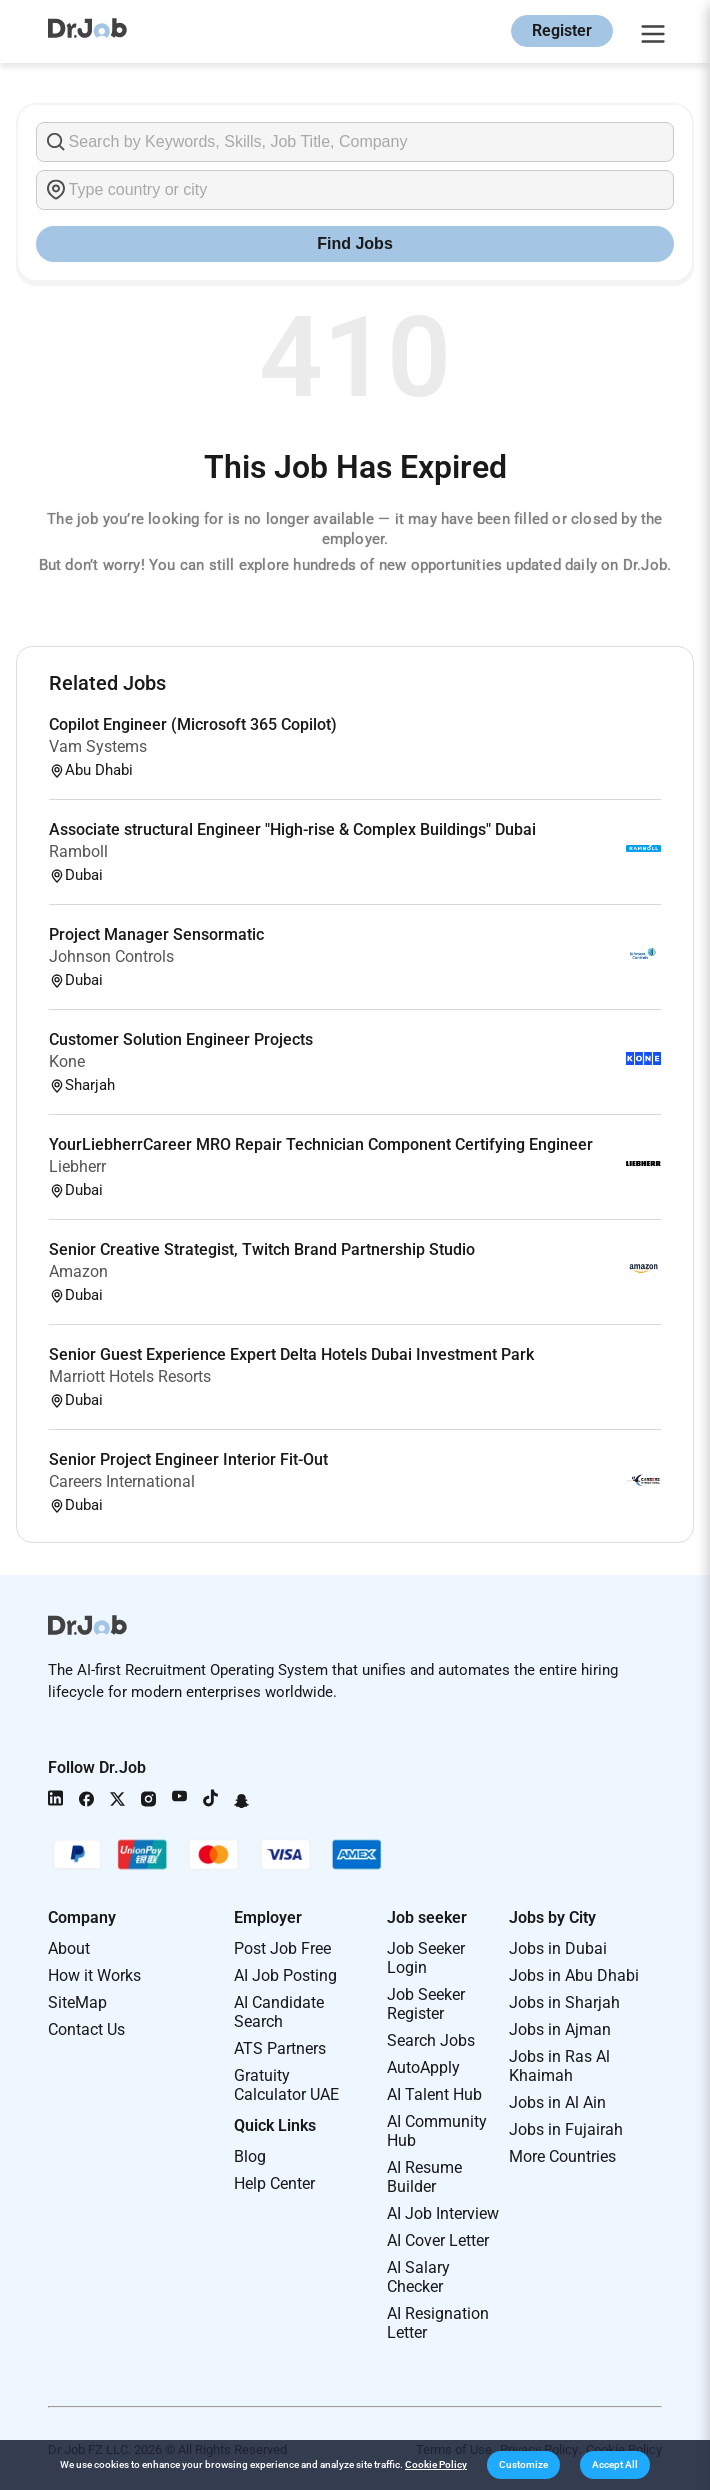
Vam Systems (98, 746)
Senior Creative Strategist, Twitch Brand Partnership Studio (262, 1249)
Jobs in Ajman (560, 2029)
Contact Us (86, 2029)
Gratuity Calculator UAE (286, 2085)
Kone (67, 1061)
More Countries (562, 2156)
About (69, 1948)
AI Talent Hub (434, 2094)
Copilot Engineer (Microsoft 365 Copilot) (193, 724)
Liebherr (77, 1166)
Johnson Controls (111, 956)
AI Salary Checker (418, 2277)
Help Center (274, 2183)
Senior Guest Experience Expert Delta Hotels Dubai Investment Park (291, 1354)
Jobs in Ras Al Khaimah (559, 2066)
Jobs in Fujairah (566, 2129)
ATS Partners (280, 2048)
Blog (250, 2156)
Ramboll (78, 851)
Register (562, 30)
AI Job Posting (285, 1975)
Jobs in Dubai (558, 1948)
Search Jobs (431, 2040)
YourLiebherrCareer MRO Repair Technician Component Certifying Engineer (321, 1144)
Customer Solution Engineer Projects (181, 1039)
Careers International (122, 1481)
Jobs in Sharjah (564, 2002)
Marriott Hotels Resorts (130, 1376)
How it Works (94, 1975)
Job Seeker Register (426, 2004)
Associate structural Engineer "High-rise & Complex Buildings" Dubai (292, 829)
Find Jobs (355, 243)
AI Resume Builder (424, 2177)
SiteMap (77, 2002)
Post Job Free (282, 1948)
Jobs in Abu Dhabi (574, 1975)
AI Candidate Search (279, 2012)
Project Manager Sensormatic (156, 934)
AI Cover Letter (438, 2240)
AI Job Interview (443, 2213)
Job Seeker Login (426, 1958)
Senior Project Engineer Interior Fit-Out (188, 1459)
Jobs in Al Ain (557, 2102)
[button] (523, 2465)
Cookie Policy (436, 2464)
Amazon (78, 1271)
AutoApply (423, 2067)
